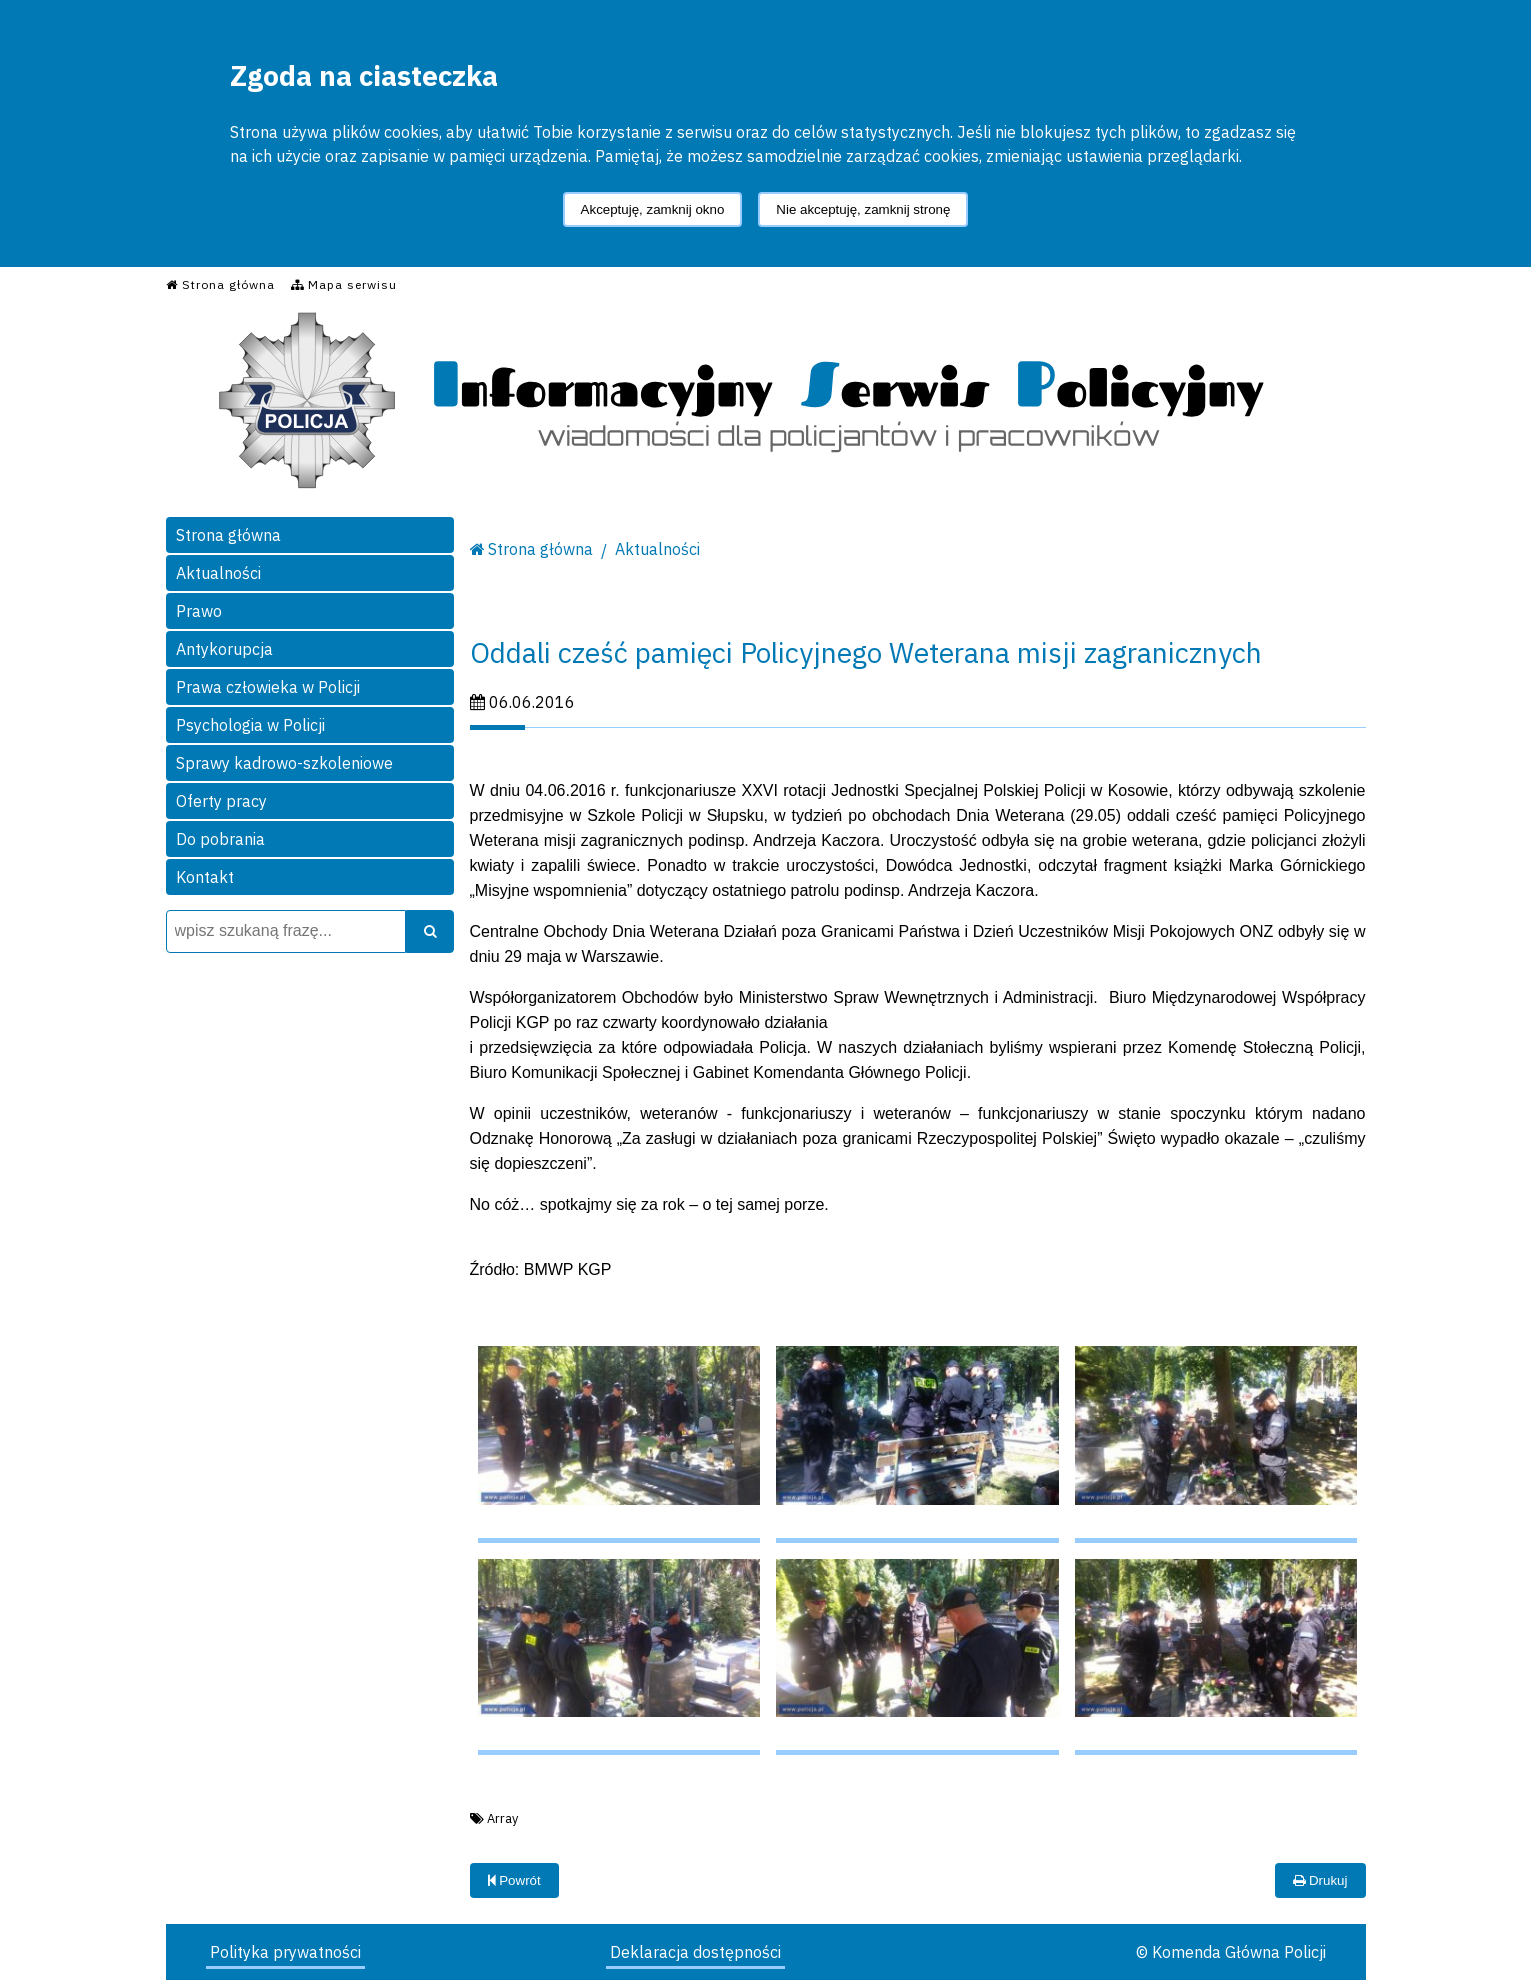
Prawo (199, 611)
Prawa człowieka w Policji (268, 687)
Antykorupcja (224, 649)
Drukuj (1320, 1880)
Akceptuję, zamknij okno (653, 209)
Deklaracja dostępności (695, 1952)
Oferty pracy (221, 801)
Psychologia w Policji (250, 725)
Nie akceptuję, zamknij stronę (863, 209)
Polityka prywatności (285, 1952)
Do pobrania (220, 839)
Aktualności (218, 573)
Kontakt (205, 877)
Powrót (514, 1880)
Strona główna (228, 535)
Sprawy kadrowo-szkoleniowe (284, 763)
